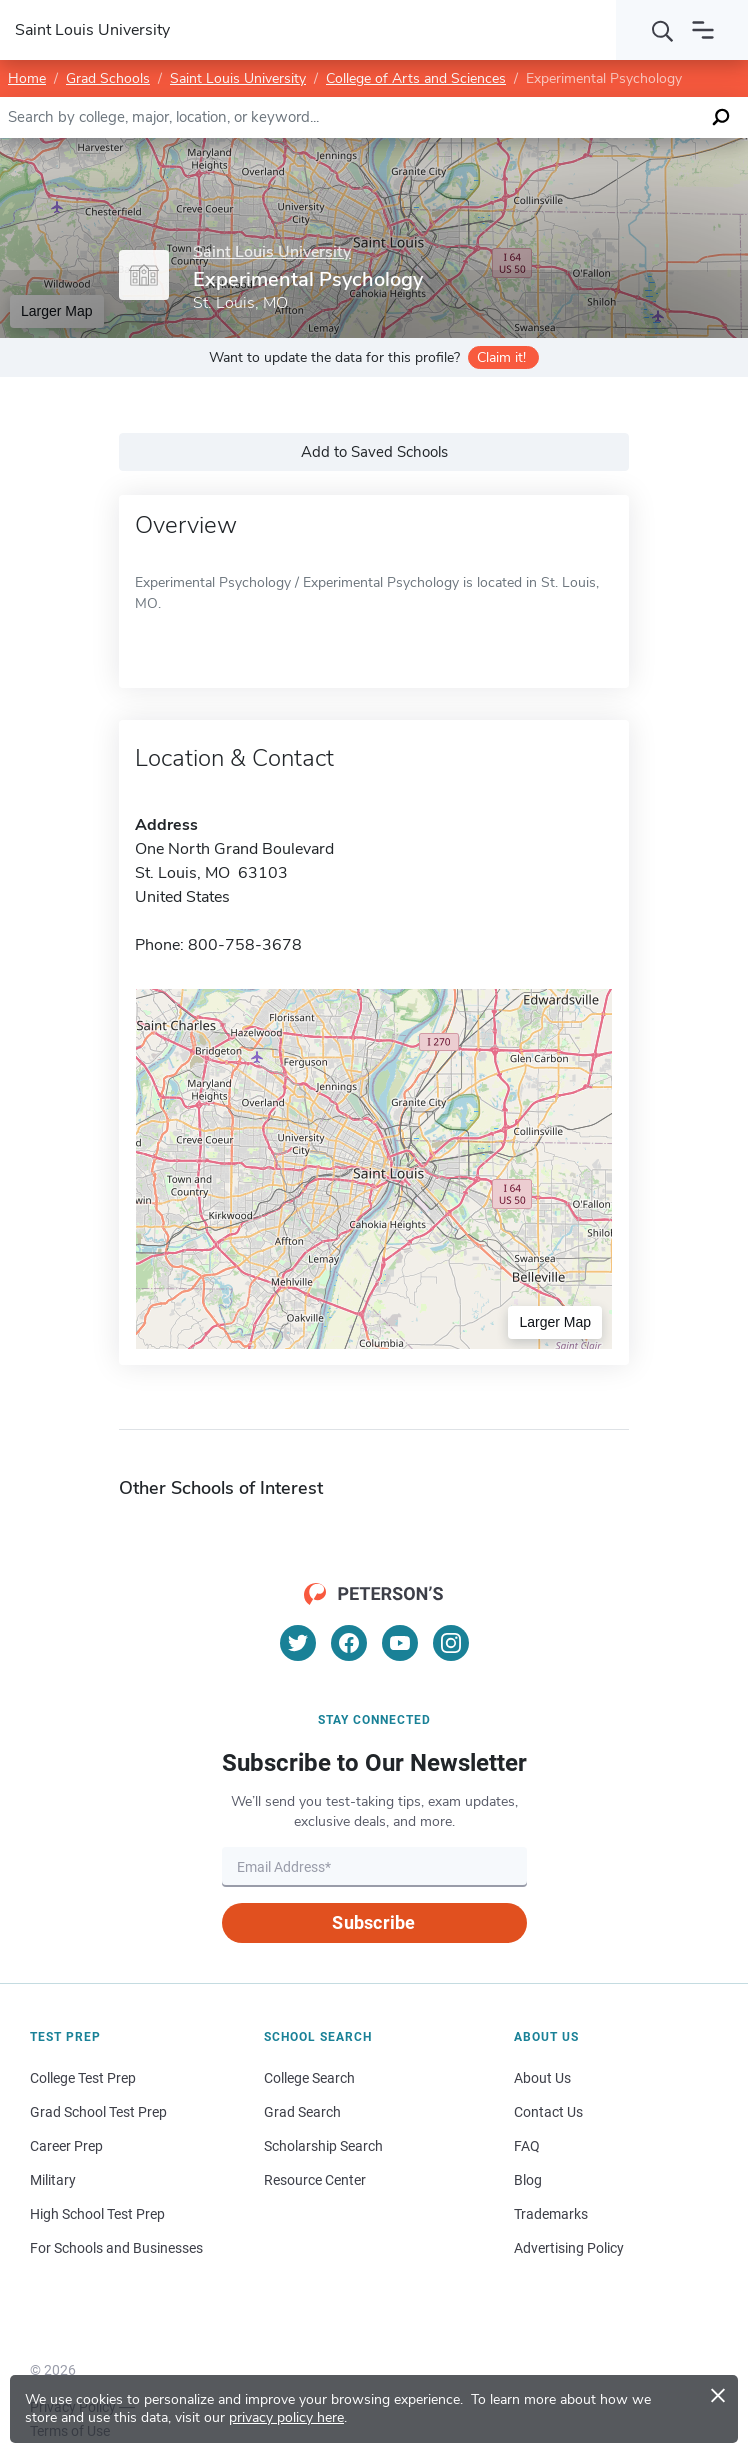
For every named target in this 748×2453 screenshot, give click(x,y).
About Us (542, 2078)
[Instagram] (451, 1643)
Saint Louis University (238, 78)
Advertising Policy (569, 2248)
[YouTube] (400, 1643)
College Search (309, 2078)
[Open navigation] (703, 30)
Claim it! (501, 357)
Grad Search (302, 2112)
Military (53, 2180)
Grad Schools (108, 78)
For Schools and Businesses (116, 2248)
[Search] (663, 30)
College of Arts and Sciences (416, 78)
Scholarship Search (323, 2146)
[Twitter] (298, 1643)
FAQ (527, 2146)
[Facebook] (349, 1643)
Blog (528, 2180)
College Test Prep (83, 2078)
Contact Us (548, 2112)
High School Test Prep (97, 2214)
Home (27, 78)
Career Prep (66, 2146)
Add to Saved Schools (374, 452)
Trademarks (551, 2214)
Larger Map (57, 311)
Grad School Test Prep (98, 2112)
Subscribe (373, 1922)
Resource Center (315, 2180)
